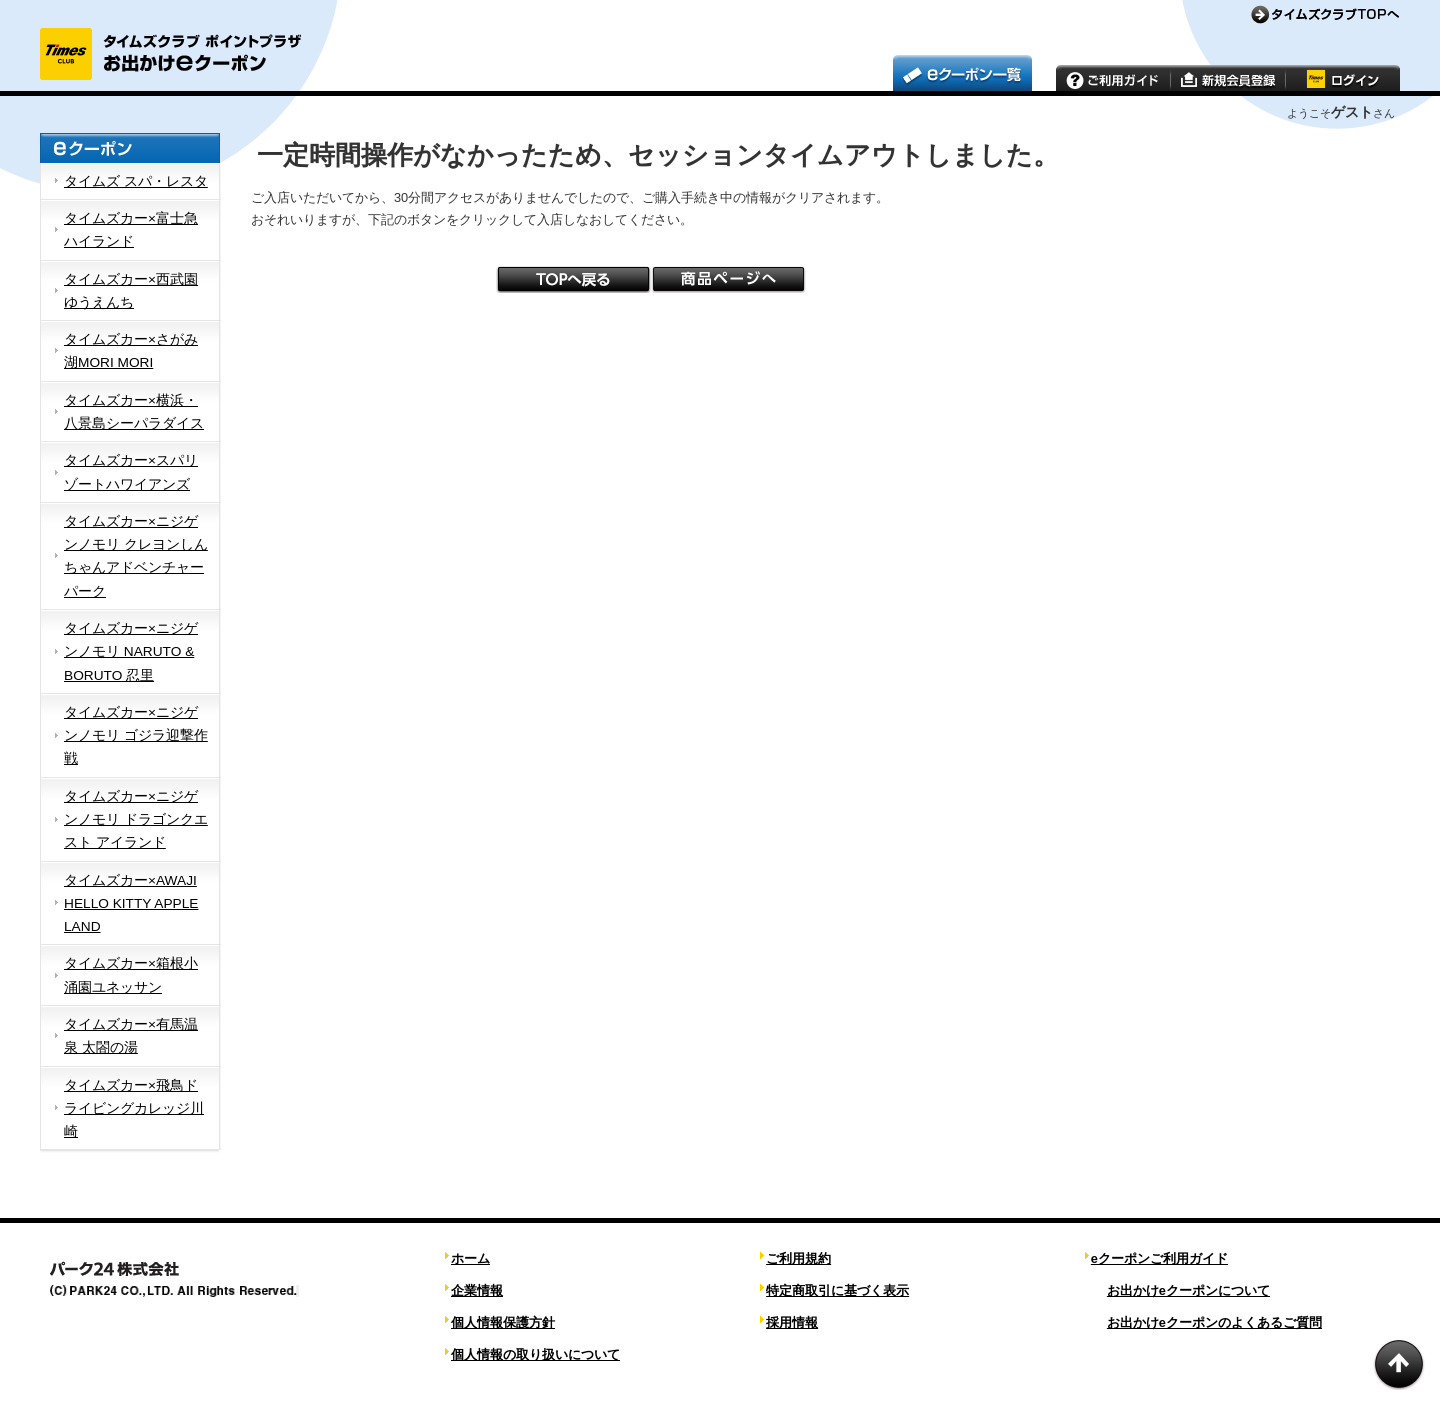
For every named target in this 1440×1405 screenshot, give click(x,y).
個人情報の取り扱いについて (535, 1354)
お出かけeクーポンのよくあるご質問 (1214, 1322)
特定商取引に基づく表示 (837, 1290)
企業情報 (477, 1290)
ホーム (470, 1258)
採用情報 (792, 1322)
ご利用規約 (798, 1258)
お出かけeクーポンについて (1188, 1290)
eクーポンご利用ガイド (1159, 1258)
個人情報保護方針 (503, 1322)
